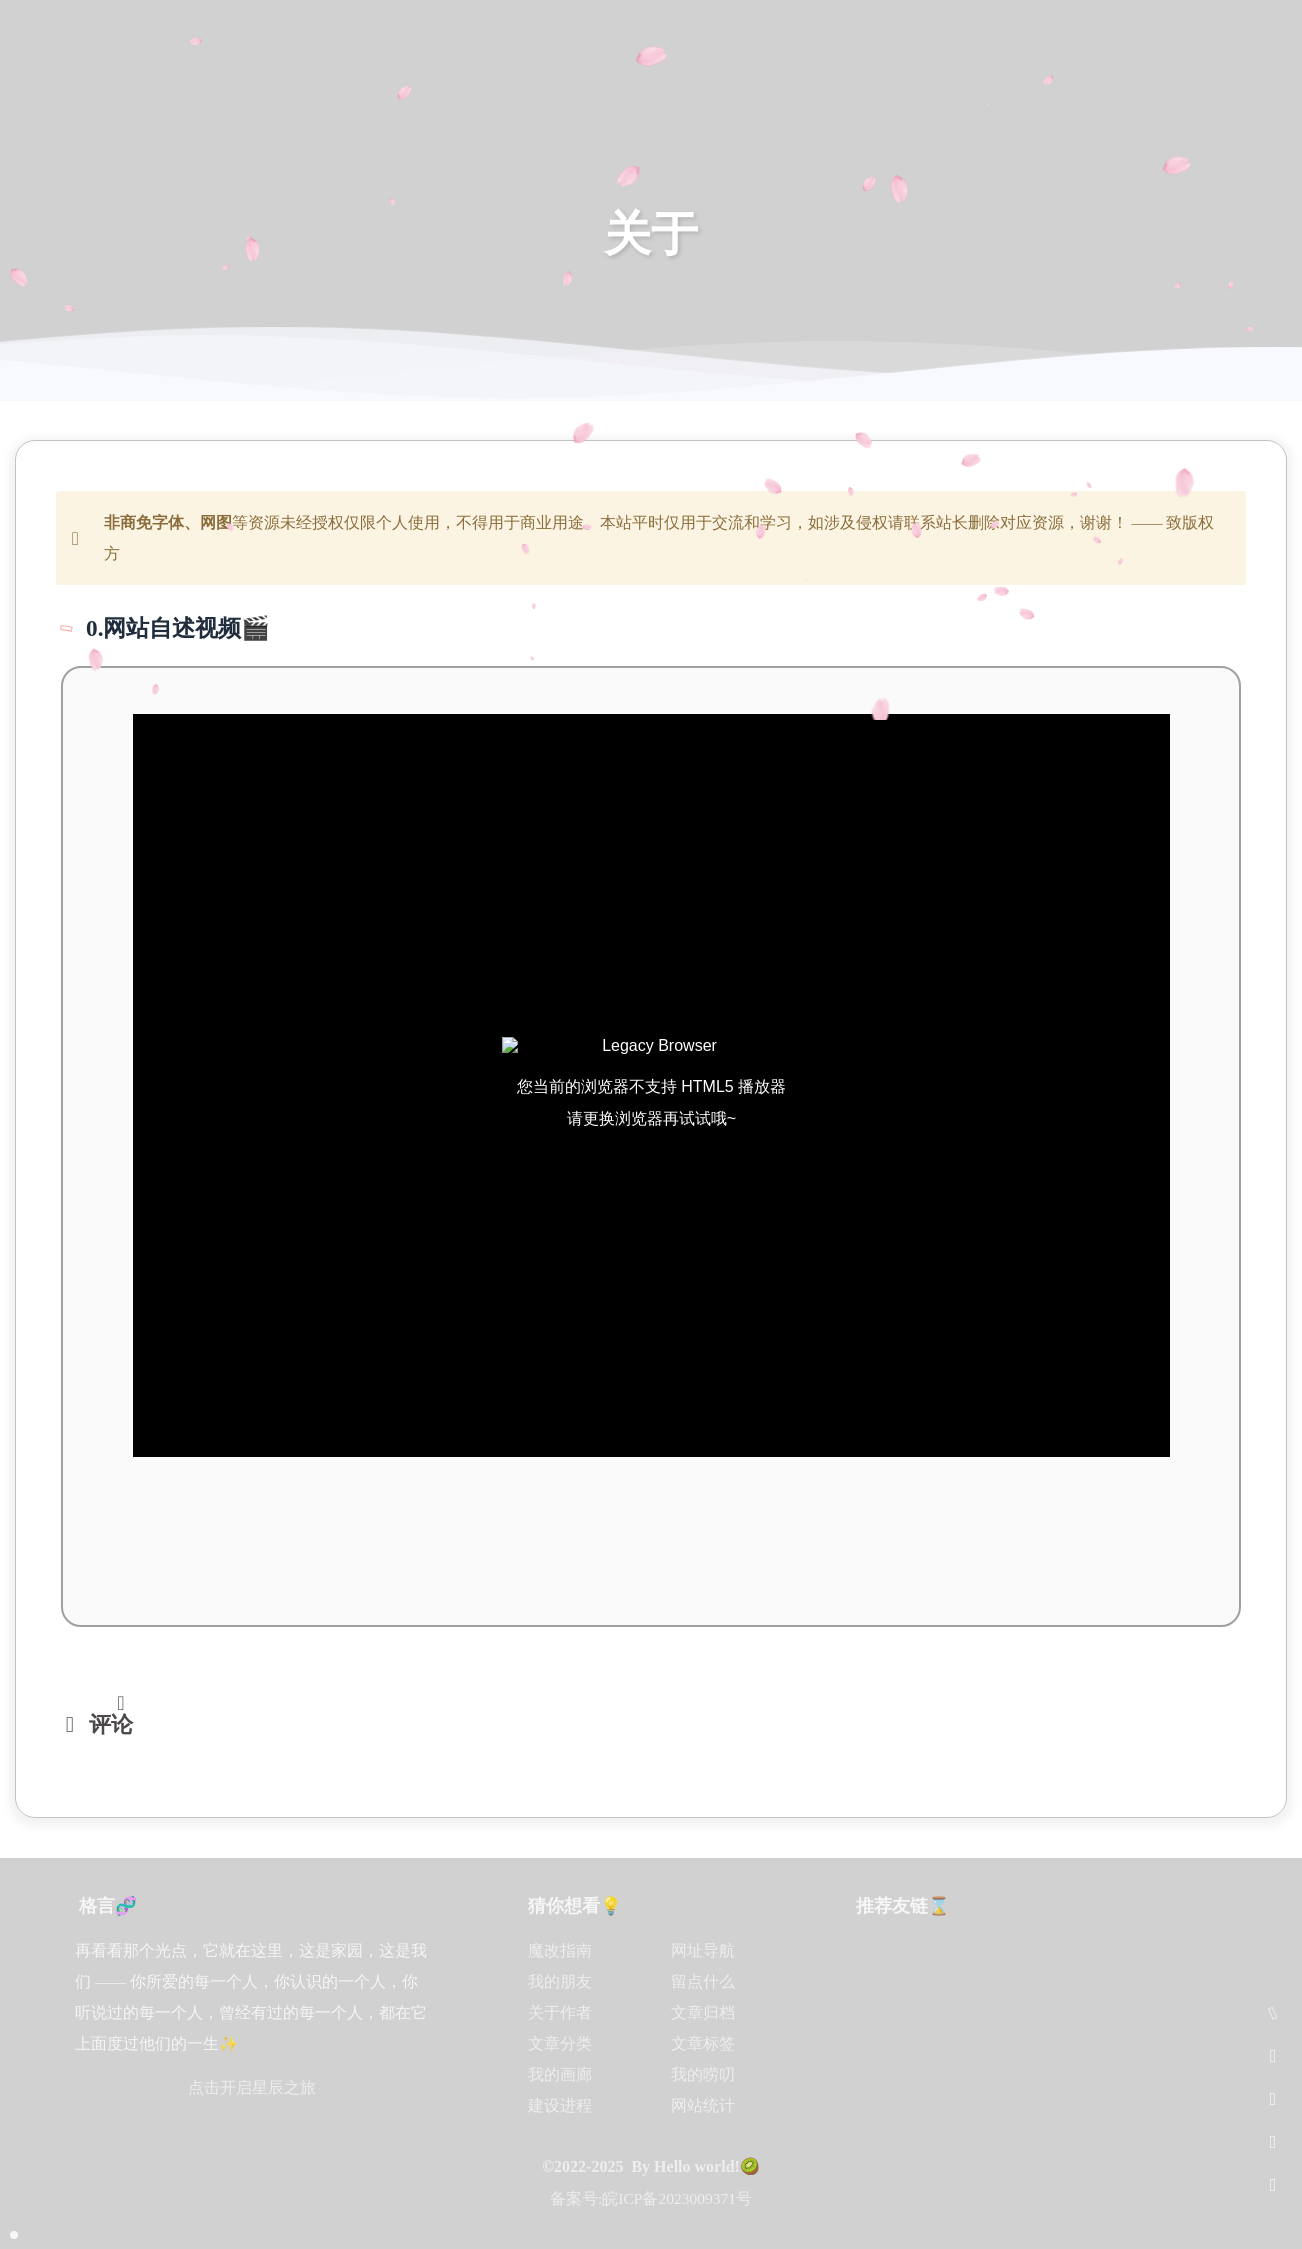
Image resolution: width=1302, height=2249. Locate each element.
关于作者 (560, 2012)
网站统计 (703, 2105)
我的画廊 (560, 2074)
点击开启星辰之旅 (252, 2087)
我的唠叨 (703, 2074)
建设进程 (560, 2105)
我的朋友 (560, 1981)
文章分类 (560, 2043)
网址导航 (703, 1950)
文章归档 (703, 2012)
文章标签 (703, 2043)
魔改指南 (560, 1950)
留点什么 (703, 1981)
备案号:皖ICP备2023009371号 (651, 2198)
